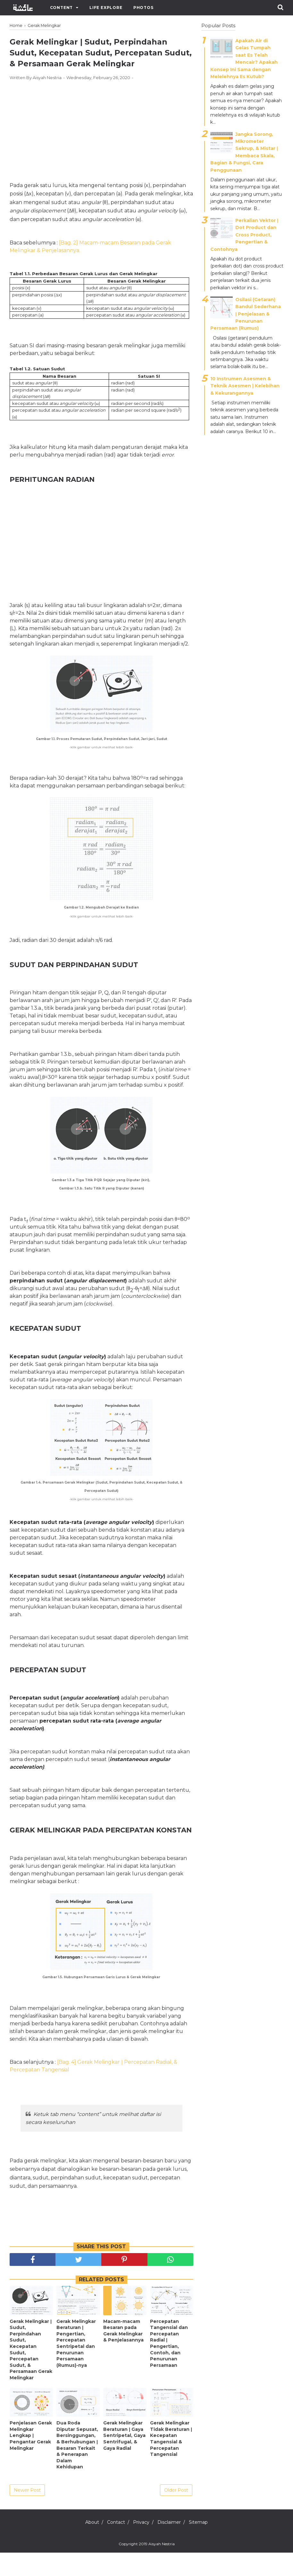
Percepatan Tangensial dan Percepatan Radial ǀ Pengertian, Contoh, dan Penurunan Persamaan (169, 2366)
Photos (143, 7)
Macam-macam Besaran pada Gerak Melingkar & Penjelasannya (123, 2354)
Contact (112, 2545)
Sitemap (207, 2545)
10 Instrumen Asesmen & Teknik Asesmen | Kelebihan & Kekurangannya (245, 386)
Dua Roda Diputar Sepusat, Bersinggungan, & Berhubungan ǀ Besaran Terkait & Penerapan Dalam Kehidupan (77, 2468)
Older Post (176, 2513)
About (83, 2545)
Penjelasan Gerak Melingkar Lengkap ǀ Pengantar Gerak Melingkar (31, 2458)
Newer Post (27, 2513)
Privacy (141, 2545)
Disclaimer (173, 2545)
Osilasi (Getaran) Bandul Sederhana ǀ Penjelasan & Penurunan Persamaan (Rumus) (245, 314)
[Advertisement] (101, 154)
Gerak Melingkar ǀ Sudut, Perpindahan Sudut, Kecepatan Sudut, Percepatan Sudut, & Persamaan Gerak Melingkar (31, 2373)
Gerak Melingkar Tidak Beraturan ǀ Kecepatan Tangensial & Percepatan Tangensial (171, 2462)
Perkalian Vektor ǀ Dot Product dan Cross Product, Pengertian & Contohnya (244, 235)
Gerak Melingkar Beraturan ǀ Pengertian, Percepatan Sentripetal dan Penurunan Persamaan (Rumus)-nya (76, 2366)
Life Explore (105, 7)
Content (61, 7)
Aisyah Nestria (161, 2567)
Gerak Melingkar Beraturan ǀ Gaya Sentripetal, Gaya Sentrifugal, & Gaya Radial (124, 2458)
